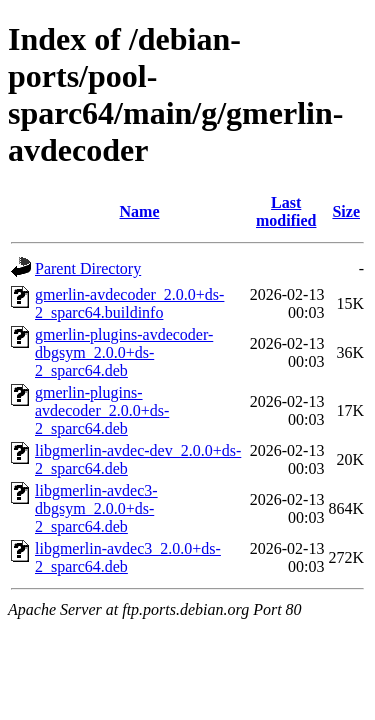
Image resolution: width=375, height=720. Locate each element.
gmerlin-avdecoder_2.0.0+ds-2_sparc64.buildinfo (129, 303)
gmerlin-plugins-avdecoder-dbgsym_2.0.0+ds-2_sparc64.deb (124, 352)
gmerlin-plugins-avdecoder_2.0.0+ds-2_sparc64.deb (102, 410)
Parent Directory (88, 268)
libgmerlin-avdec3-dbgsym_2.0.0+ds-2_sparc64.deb (96, 508)
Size (346, 211)
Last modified (286, 211)
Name (140, 211)
